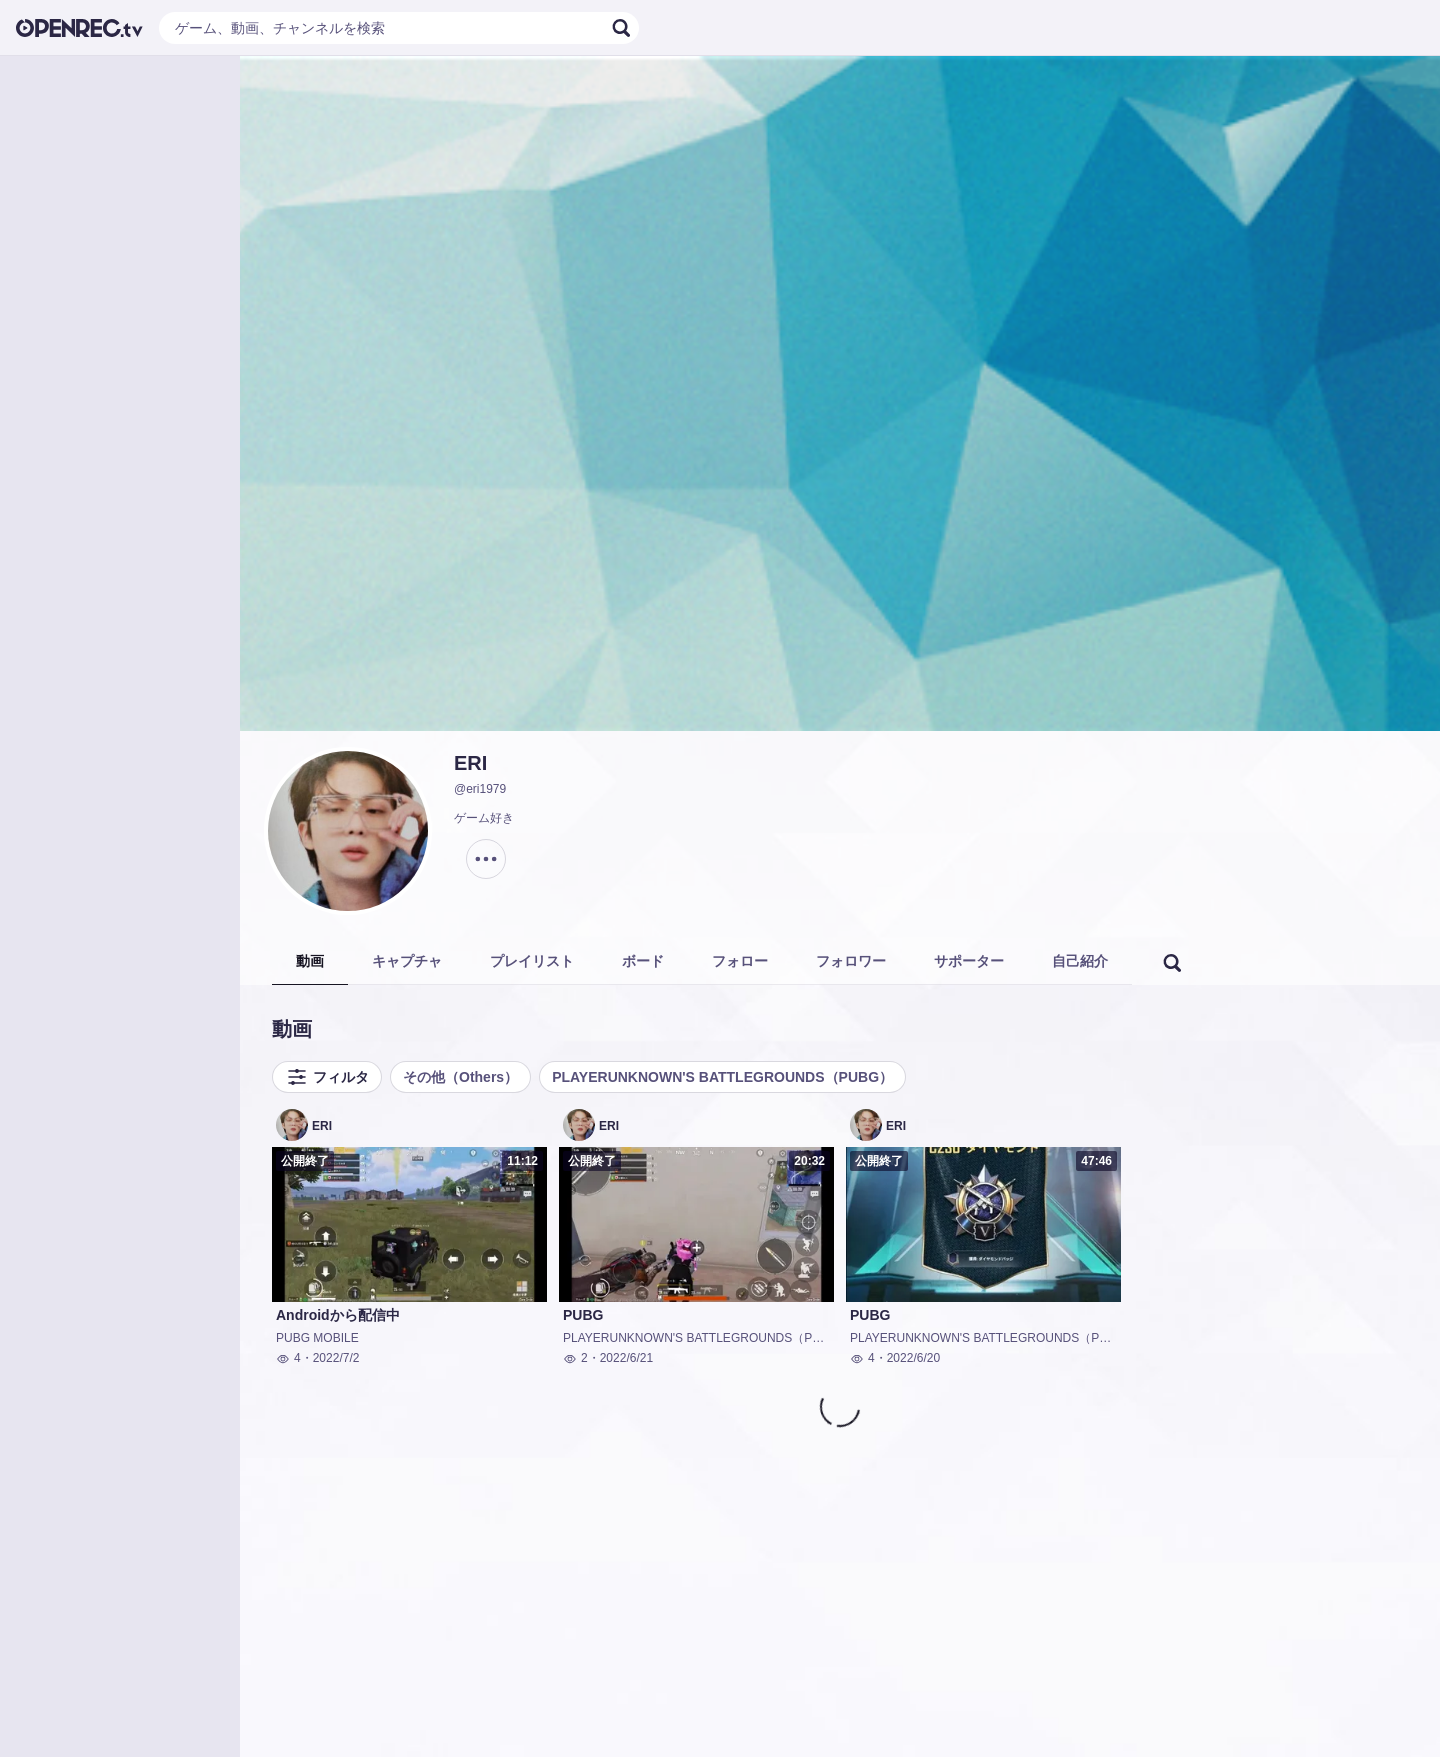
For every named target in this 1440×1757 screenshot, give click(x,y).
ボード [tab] (643, 961)
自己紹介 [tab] (1080, 961)
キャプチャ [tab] (407, 961)
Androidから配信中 (338, 1315)
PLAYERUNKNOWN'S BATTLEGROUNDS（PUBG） (722, 1077)
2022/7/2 (336, 1358)
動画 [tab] (310, 961)
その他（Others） (460, 1077)
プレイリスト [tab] (532, 961)
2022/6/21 (626, 1358)
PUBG (583, 1315)
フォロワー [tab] (851, 961)
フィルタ (327, 1077)
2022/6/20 (913, 1358)
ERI (470, 763)
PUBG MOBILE (317, 1338)
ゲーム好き (484, 818)
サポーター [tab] (969, 961)
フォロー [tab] (740, 961)
